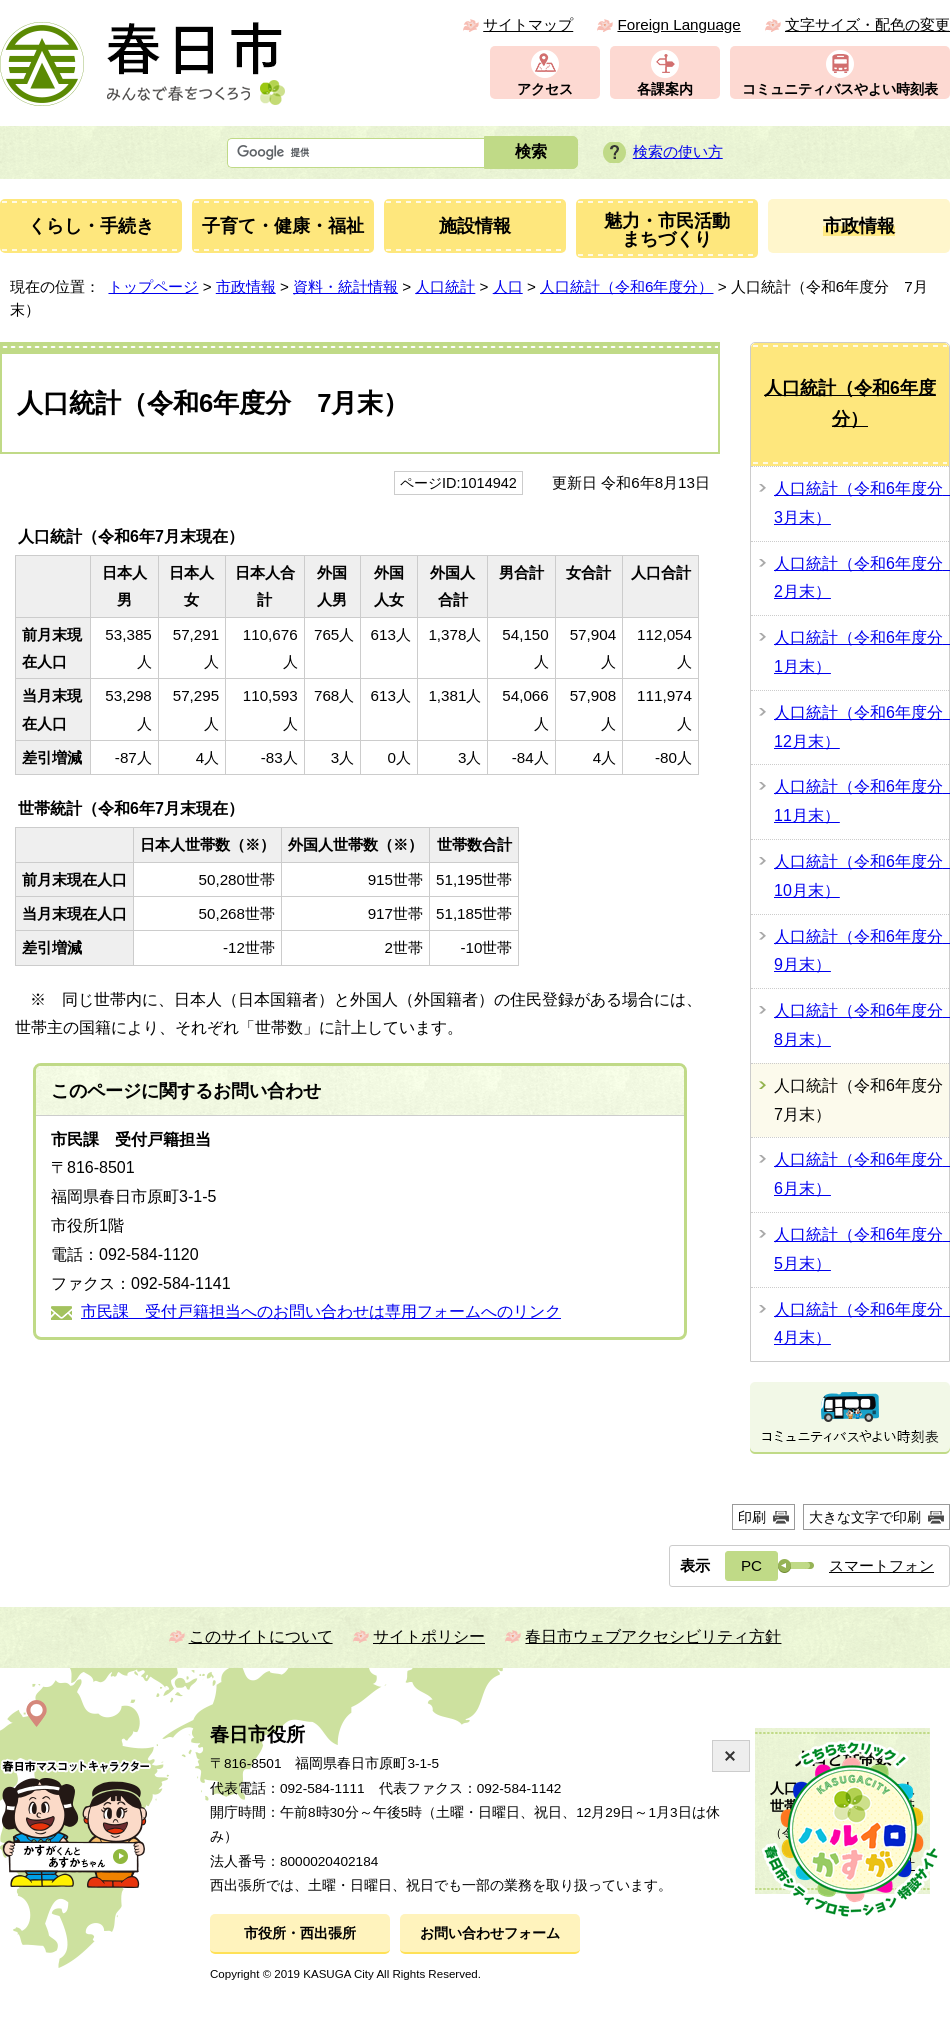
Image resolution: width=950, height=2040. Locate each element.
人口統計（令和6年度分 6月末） (861, 1174)
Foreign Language (678, 24)
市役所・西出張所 (300, 1933)
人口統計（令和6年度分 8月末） (861, 1025)
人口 (508, 286)
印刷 (752, 1517)
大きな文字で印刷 (865, 1517)
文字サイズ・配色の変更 (867, 24)
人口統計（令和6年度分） (626, 286)
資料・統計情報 (345, 286)
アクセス (545, 89)
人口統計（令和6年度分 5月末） (861, 1249)
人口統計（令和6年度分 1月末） (861, 652)
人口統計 (445, 286)
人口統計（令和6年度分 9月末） (861, 951)
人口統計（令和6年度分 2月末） (861, 578)
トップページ (153, 286)
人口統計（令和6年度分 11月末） (861, 801)
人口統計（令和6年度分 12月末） (861, 727)
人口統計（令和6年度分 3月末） (861, 503)
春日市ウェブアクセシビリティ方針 (653, 1636)
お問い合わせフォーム (490, 1933)
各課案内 (665, 89)
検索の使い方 (678, 151)
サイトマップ (528, 24)
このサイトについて (261, 1636)
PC (751, 1565)
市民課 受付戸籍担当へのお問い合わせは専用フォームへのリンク (321, 1311)
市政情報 (246, 286)
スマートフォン (881, 1565)
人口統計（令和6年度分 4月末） (861, 1324)
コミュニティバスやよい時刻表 (840, 89)
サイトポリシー (429, 1636)
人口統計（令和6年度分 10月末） (861, 876)
